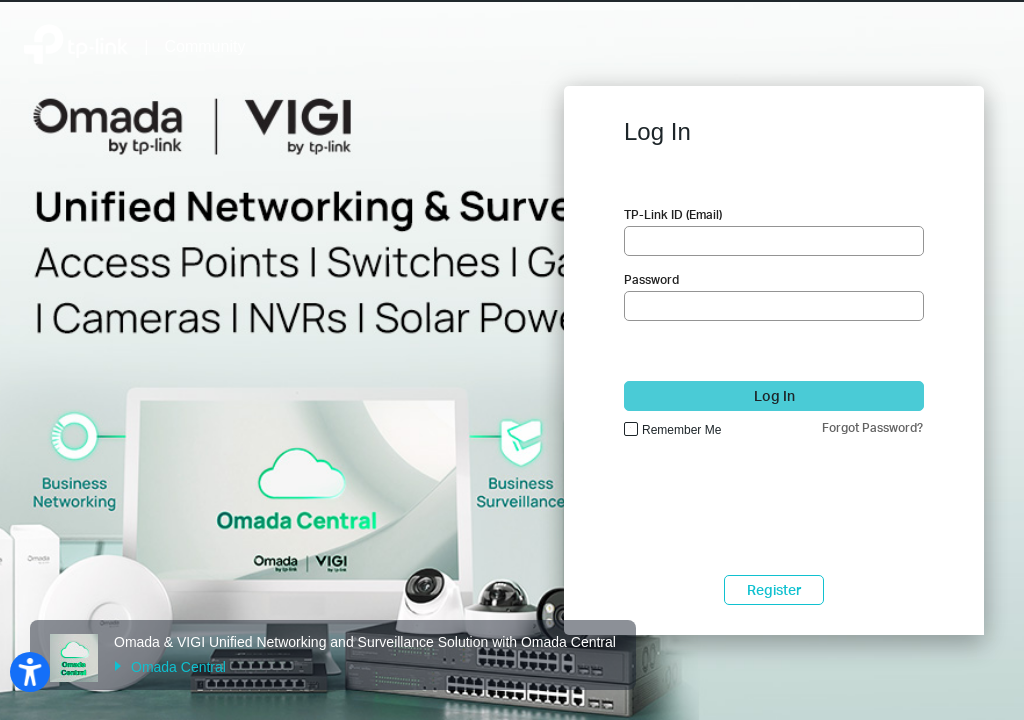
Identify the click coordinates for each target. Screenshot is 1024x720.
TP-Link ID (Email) (673, 214)
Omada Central (170, 667)
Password (651, 279)
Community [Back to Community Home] (205, 46)
